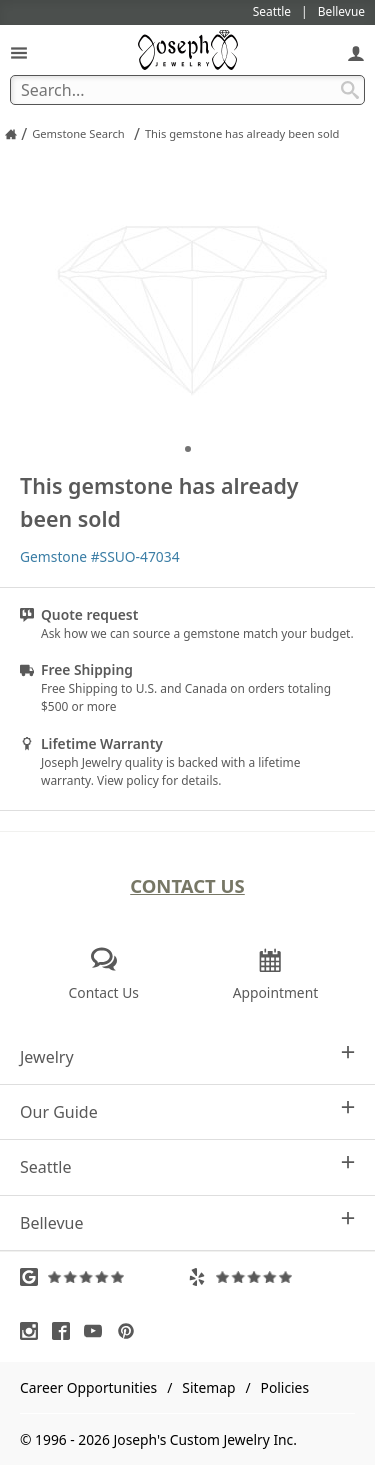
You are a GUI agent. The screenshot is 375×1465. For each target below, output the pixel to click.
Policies (285, 1387)
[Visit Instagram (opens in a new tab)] (34, 1331)
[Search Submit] (350, 90)
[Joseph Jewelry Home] (11, 134)
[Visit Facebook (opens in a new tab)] (66, 1331)
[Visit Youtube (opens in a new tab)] (98, 1331)
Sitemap (208, 1387)
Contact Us (187, 885)
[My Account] (356, 52)
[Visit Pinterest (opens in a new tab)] (131, 1331)
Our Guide (187, 1111)
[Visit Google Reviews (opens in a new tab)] (104, 1277)
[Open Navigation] (19, 52)
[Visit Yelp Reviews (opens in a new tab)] (272, 1277)
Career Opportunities (88, 1387)
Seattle (187, 1166)
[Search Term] (187, 90)
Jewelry (187, 1056)
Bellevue (187, 1222)
